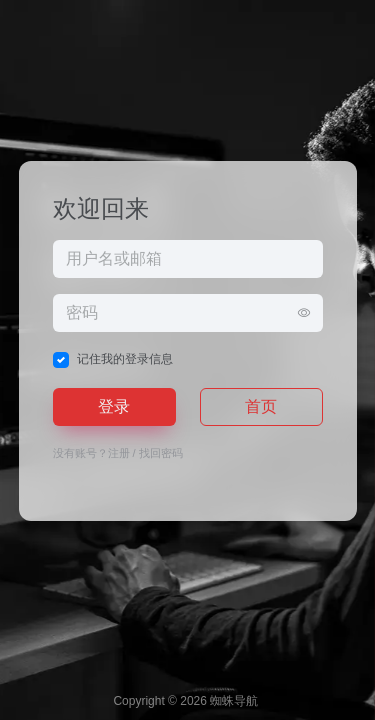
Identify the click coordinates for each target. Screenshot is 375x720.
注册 (119, 453)
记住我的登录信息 (125, 359)
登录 (114, 406)
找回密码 (161, 453)
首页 (261, 406)
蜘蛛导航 (234, 701)
